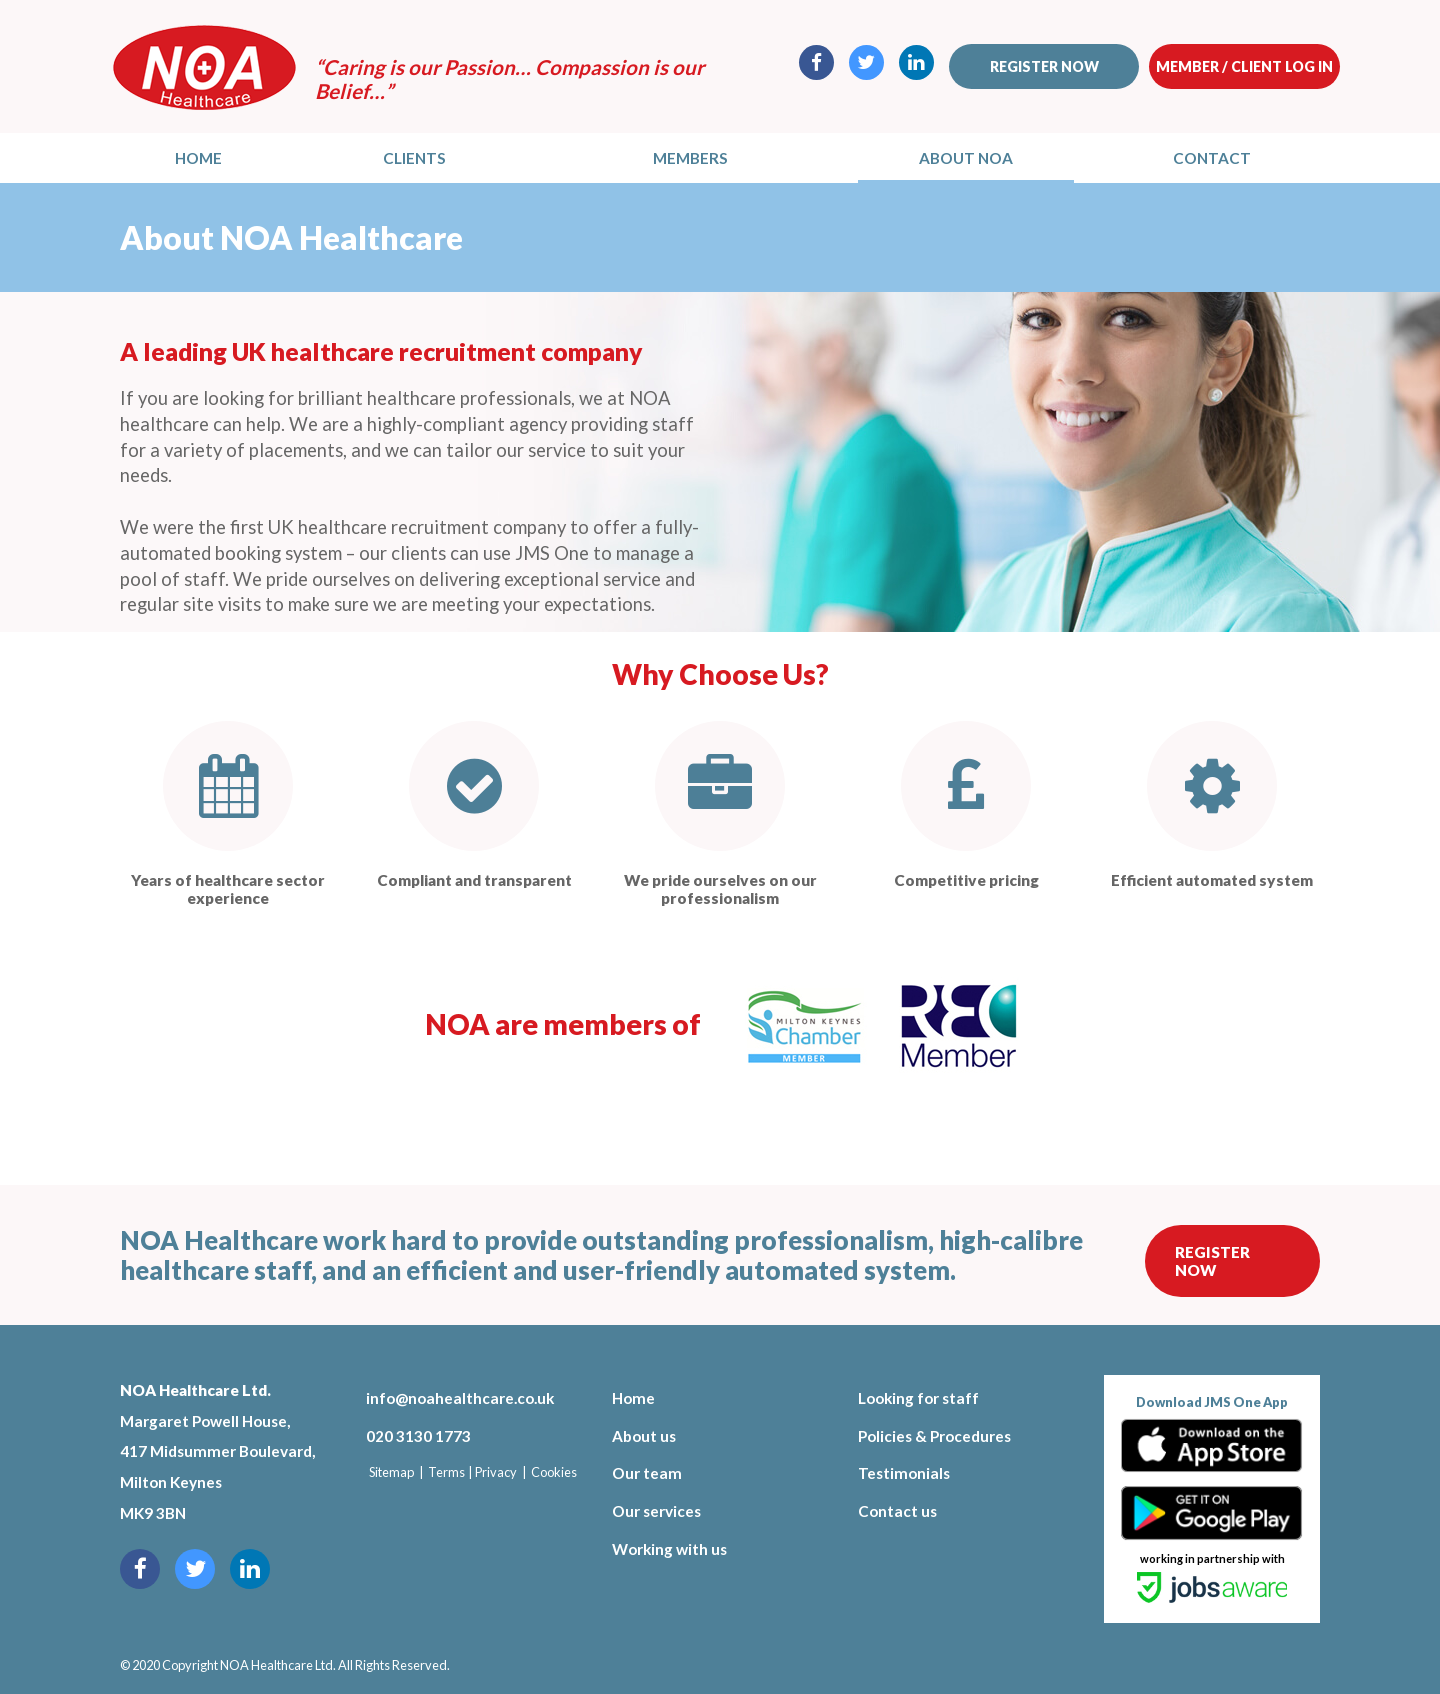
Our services (656, 1511)
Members (690, 158)
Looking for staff (918, 1398)
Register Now (1212, 1261)
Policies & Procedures (934, 1436)
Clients (414, 158)
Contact (1212, 158)
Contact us (897, 1511)
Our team (647, 1473)
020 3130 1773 (418, 1436)
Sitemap (391, 1472)
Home (198, 158)
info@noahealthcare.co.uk (460, 1398)
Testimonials (904, 1473)
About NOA (966, 158)
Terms (446, 1472)
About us (644, 1436)
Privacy (496, 1472)
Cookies (554, 1472)
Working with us (669, 1549)
